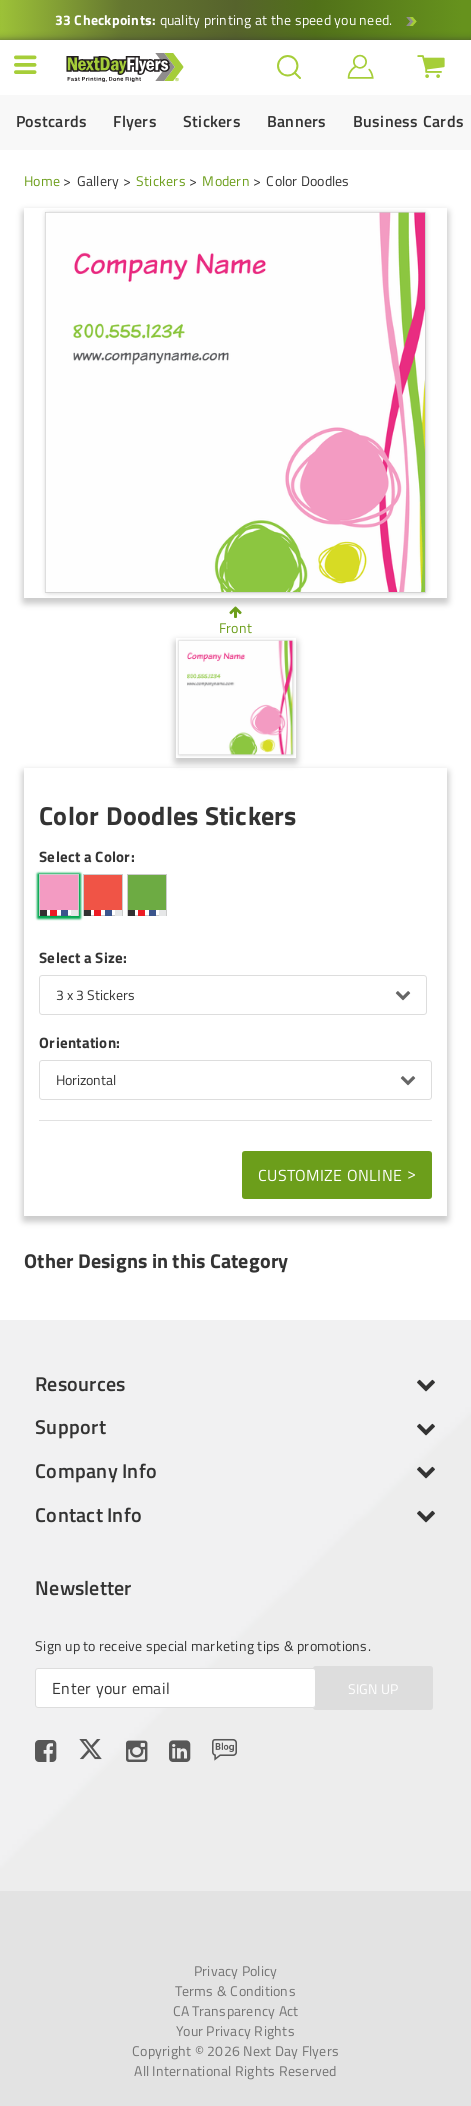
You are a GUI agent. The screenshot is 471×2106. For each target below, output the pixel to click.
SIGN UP (373, 1688)
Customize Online (337, 1174)
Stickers (212, 121)
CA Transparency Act (236, 2011)
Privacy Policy (236, 1971)
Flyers (135, 121)
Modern (226, 180)
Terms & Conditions (235, 1991)
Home (42, 180)
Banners (297, 121)
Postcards (51, 121)
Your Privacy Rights (235, 2031)
